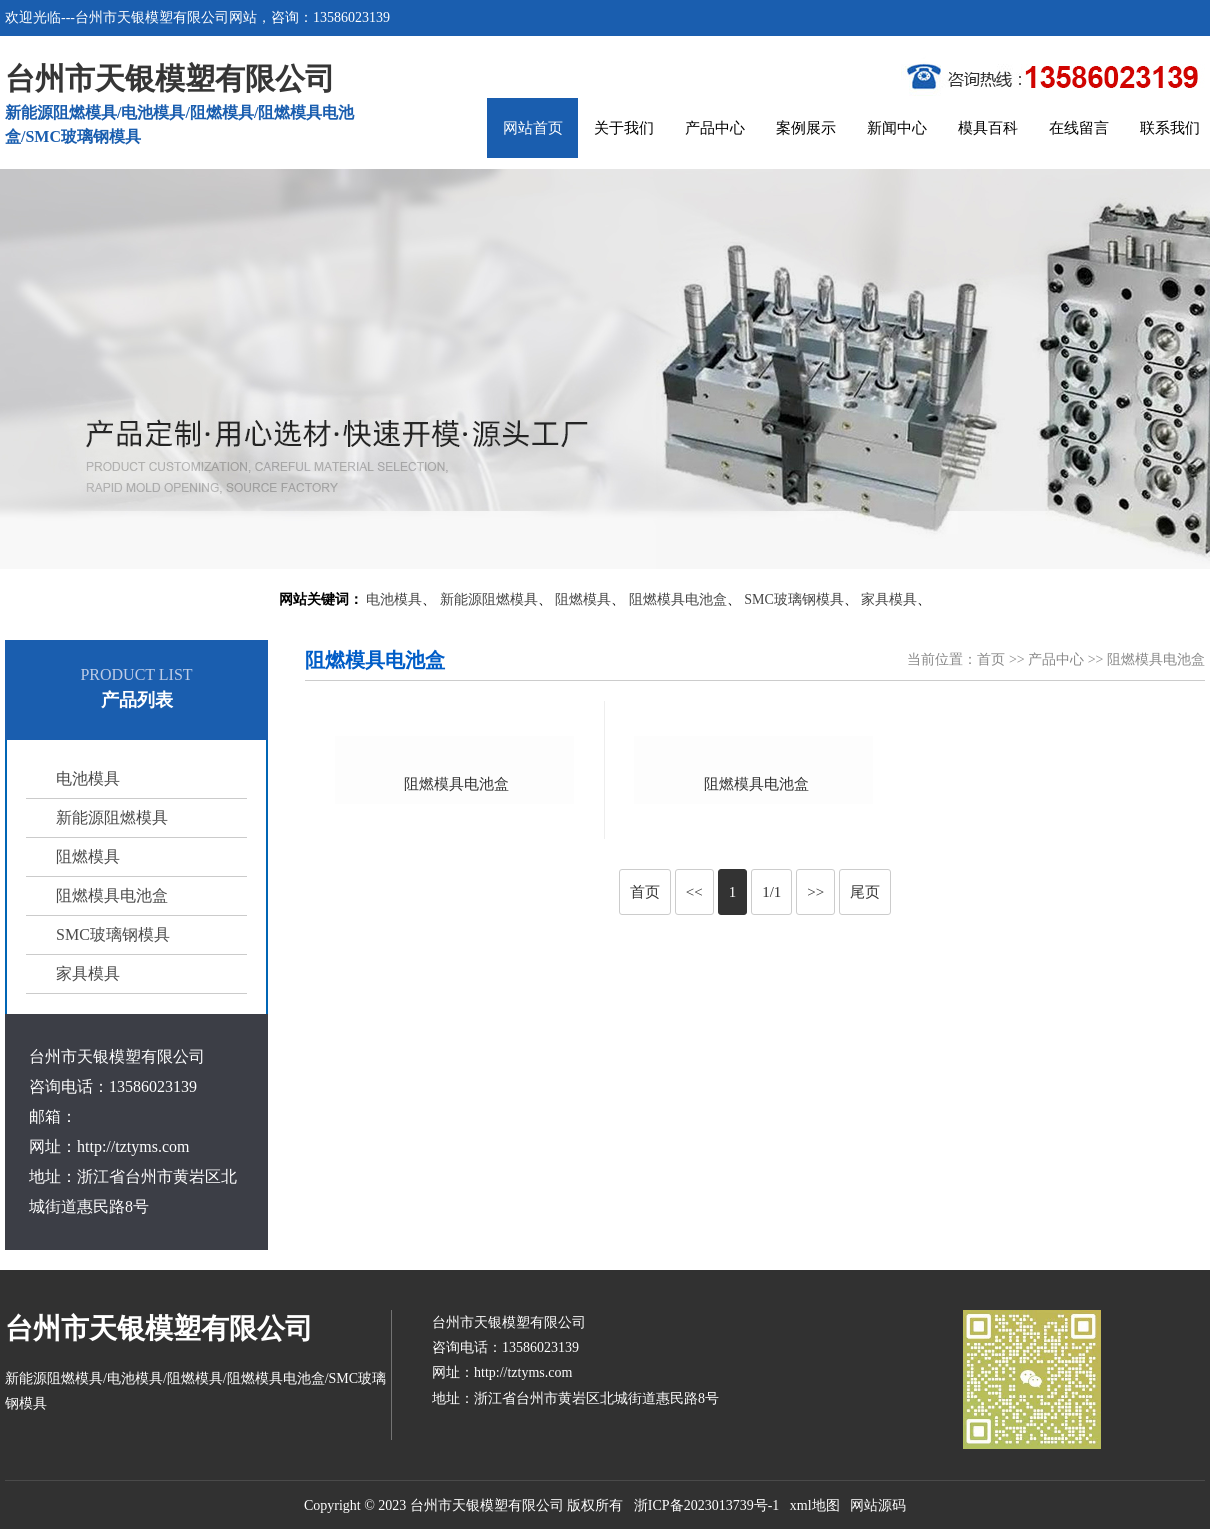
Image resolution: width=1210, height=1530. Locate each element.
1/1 (771, 1052)
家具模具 (889, 599)
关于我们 (624, 128)
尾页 (865, 1052)
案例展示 (806, 128)
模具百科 (988, 128)
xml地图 (815, 1505)
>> (815, 1052)
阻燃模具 (583, 599)
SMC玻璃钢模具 (794, 599)
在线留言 (1079, 128)
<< (694, 1052)
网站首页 (533, 128)
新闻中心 (897, 128)
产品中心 (715, 128)
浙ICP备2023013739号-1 (706, 1505)
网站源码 (878, 1505)
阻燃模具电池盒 (678, 599)
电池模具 (394, 599)
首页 (991, 659)
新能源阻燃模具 (489, 599)
